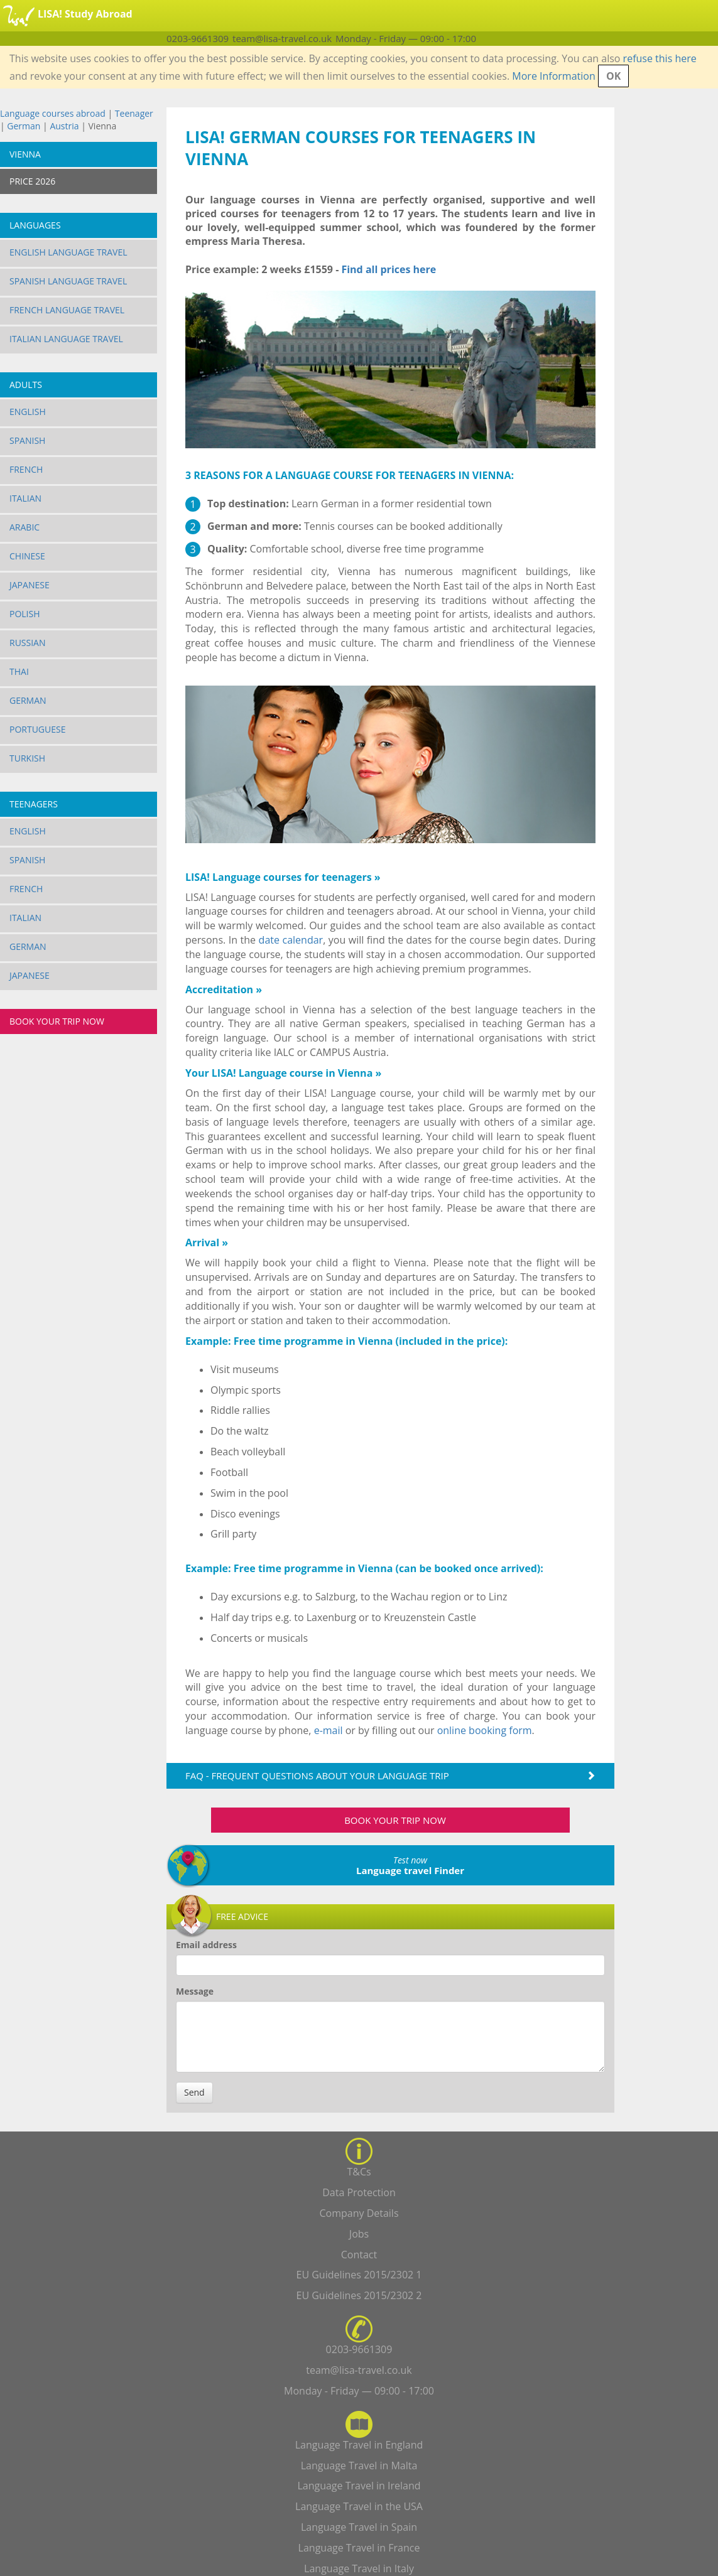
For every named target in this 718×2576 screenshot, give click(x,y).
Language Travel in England (359, 2445)
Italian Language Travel (66, 339)
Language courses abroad (53, 113)
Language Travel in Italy (359, 2568)
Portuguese (37, 729)
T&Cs (359, 2172)
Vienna (25, 154)
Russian (27, 643)
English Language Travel (68, 252)
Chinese (27, 556)
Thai (19, 671)
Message (195, 1991)
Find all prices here (388, 269)
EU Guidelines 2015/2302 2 (359, 2295)
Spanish (27, 440)
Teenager (134, 113)
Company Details (358, 2213)
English (27, 412)
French (26, 469)
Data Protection (359, 2192)
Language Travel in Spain (359, 2527)
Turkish (27, 758)
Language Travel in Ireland (358, 2485)
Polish (24, 614)
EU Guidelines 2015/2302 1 (359, 2275)
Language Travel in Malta (359, 2465)
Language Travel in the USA (359, 2506)
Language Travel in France (359, 2548)
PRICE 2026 (32, 181)
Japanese (29, 585)
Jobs (359, 2234)
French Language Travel (66, 310)
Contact (359, 2254)
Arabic (24, 527)
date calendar (291, 940)
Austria (64, 126)
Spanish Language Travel (68, 281)
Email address (206, 1945)
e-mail (328, 1730)
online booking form (484, 1730)
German (23, 126)
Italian (25, 498)
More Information (553, 76)
